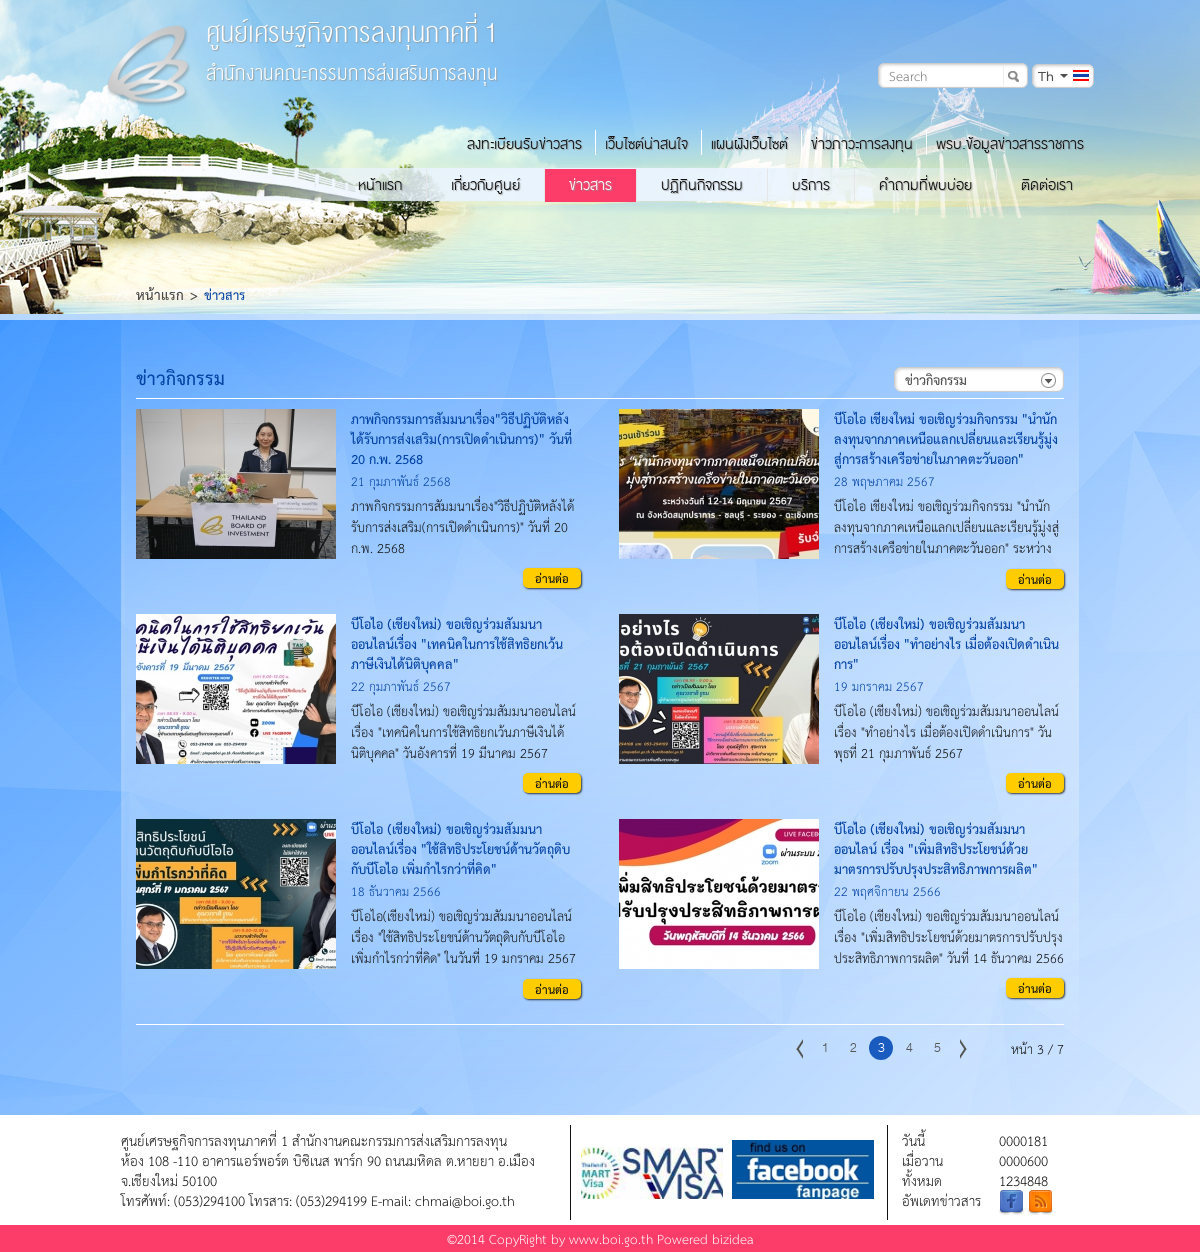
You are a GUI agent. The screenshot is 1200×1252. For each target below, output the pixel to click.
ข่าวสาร (590, 185)
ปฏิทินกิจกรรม (702, 185)
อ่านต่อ (552, 578)
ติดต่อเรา (1047, 185)
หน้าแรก (380, 185)
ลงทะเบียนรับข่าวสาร (524, 144)
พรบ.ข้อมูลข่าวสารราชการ (1010, 144)
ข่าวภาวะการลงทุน (862, 144)
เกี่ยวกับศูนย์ (485, 185)
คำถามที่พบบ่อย (925, 185)
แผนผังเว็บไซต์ (749, 144)
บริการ (811, 185)
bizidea (733, 1238)
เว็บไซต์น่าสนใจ (646, 144)
